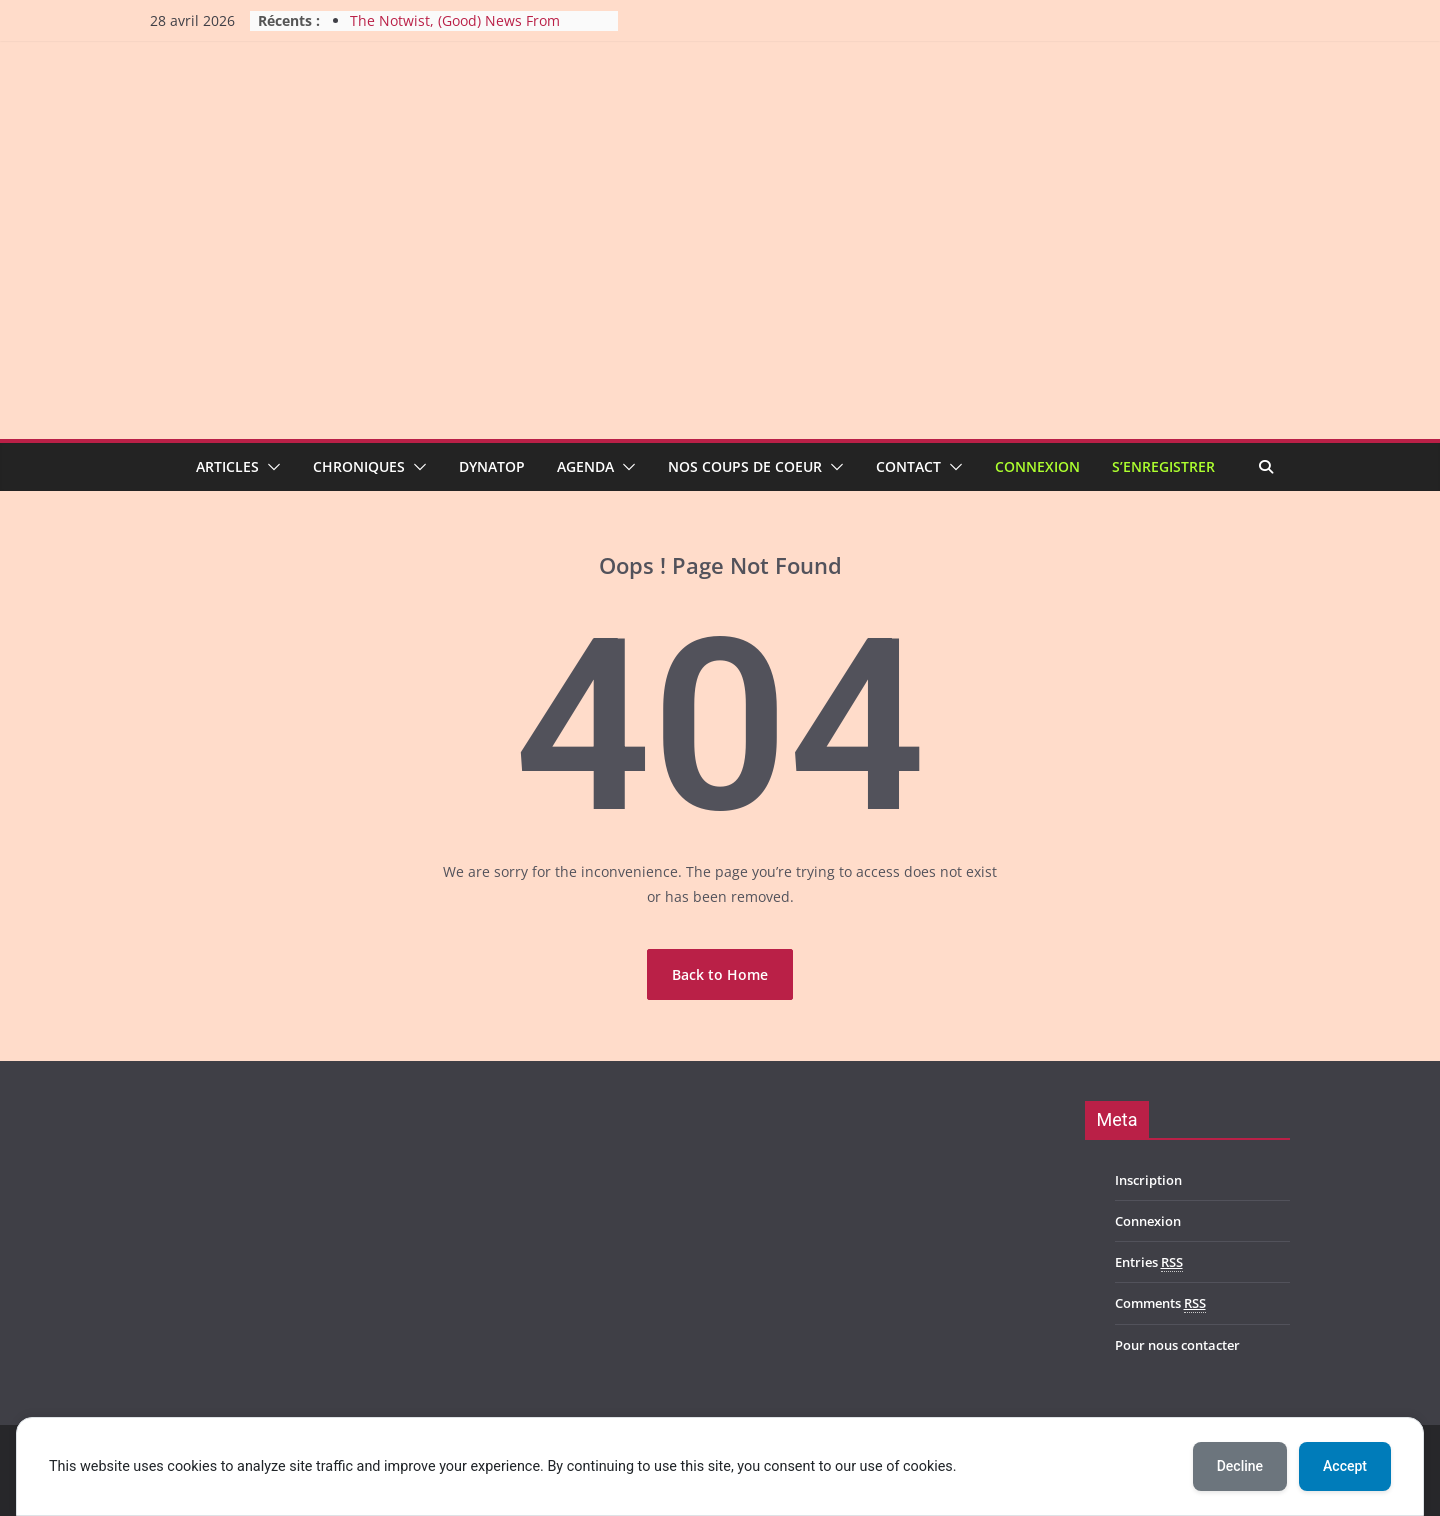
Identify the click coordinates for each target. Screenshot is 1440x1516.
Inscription (1148, 1180)
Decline (1240, 1466)
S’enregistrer (1163, 466)
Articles (227, 466)
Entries (1149, 1262)
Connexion (1037, 466)
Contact (908, 466)
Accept (1345, 1466)
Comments (1160, 1303)
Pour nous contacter (1177, 1345)
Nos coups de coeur (745, 466)
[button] (270, 467)
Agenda (585, 466)
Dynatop (492, 466)
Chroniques (359, 466)
